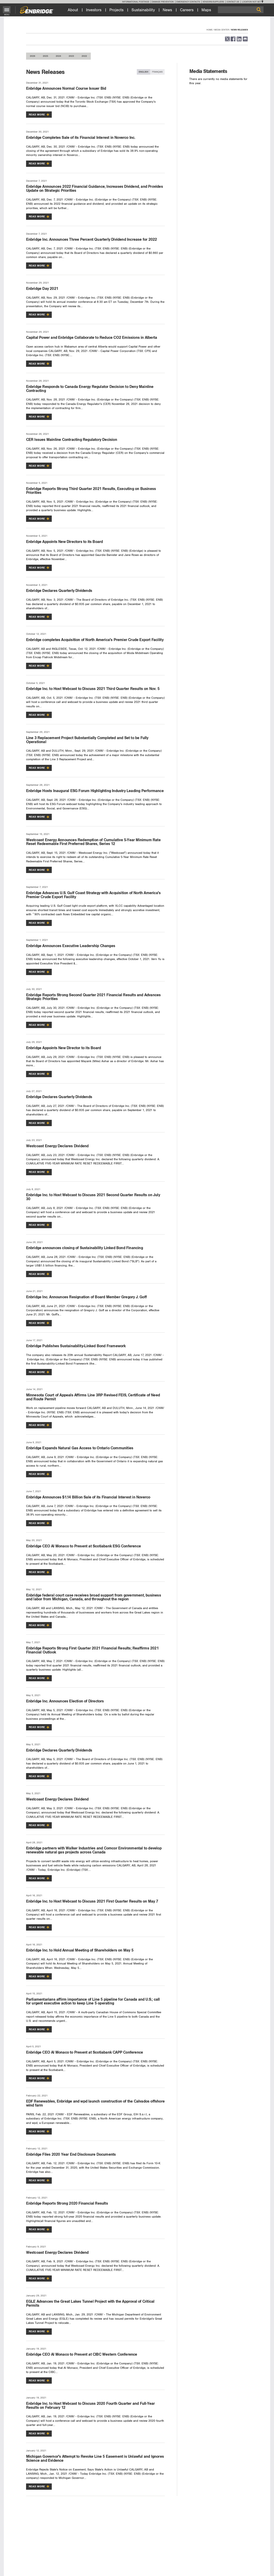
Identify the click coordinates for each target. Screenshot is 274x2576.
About (73, 10)
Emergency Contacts (188, 2)
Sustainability (143, 10)
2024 (58, 56)
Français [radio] (157, 71)
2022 (84, 56)
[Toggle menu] (7, 9)
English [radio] (143, 71)
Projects (116, 10)
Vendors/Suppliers (213, 2)
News (167, 10)
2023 (71, 56)
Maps (206, 10)
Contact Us (233, 2)
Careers (187, 10)
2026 (32, 56)
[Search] (241, 9)
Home (209, 30)
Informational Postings (135, 2)
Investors (93, 10)
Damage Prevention (163, 2)
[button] (227, 41)
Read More (39, 114)
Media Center (221, 30)
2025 (45, 56)
